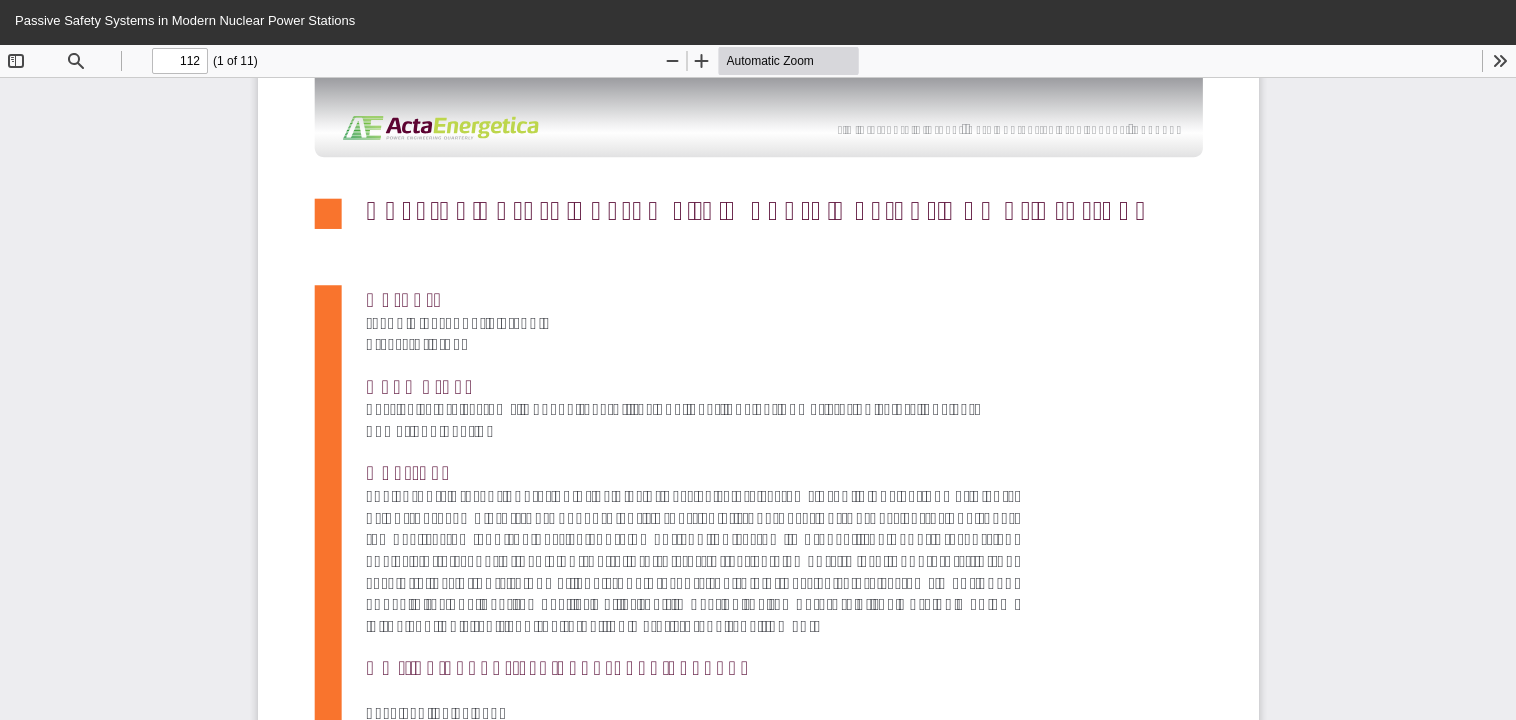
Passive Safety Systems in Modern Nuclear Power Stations (185, 20)
